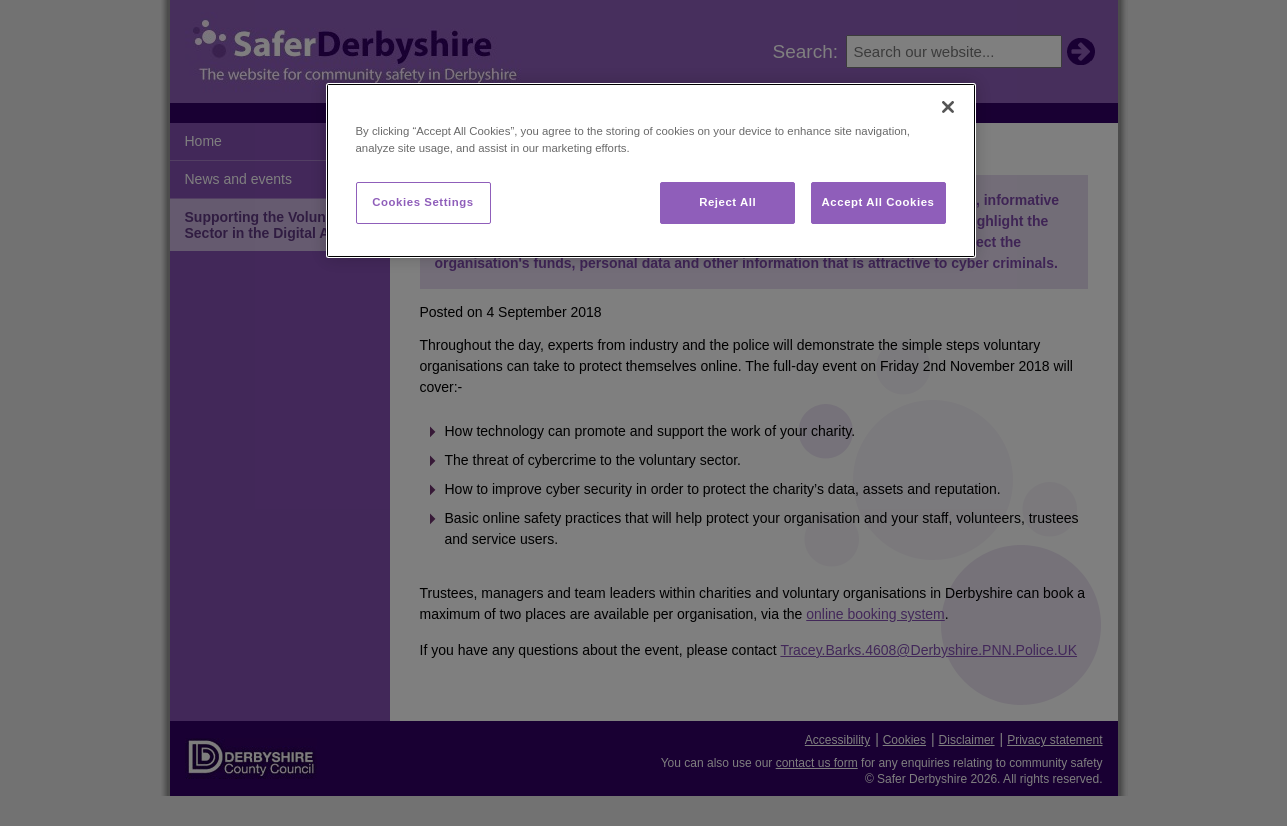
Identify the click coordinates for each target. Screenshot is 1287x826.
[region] (651, 170)
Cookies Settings (422, 202)
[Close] (948, 107)
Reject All (727, 202)
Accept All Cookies (878, 202)
